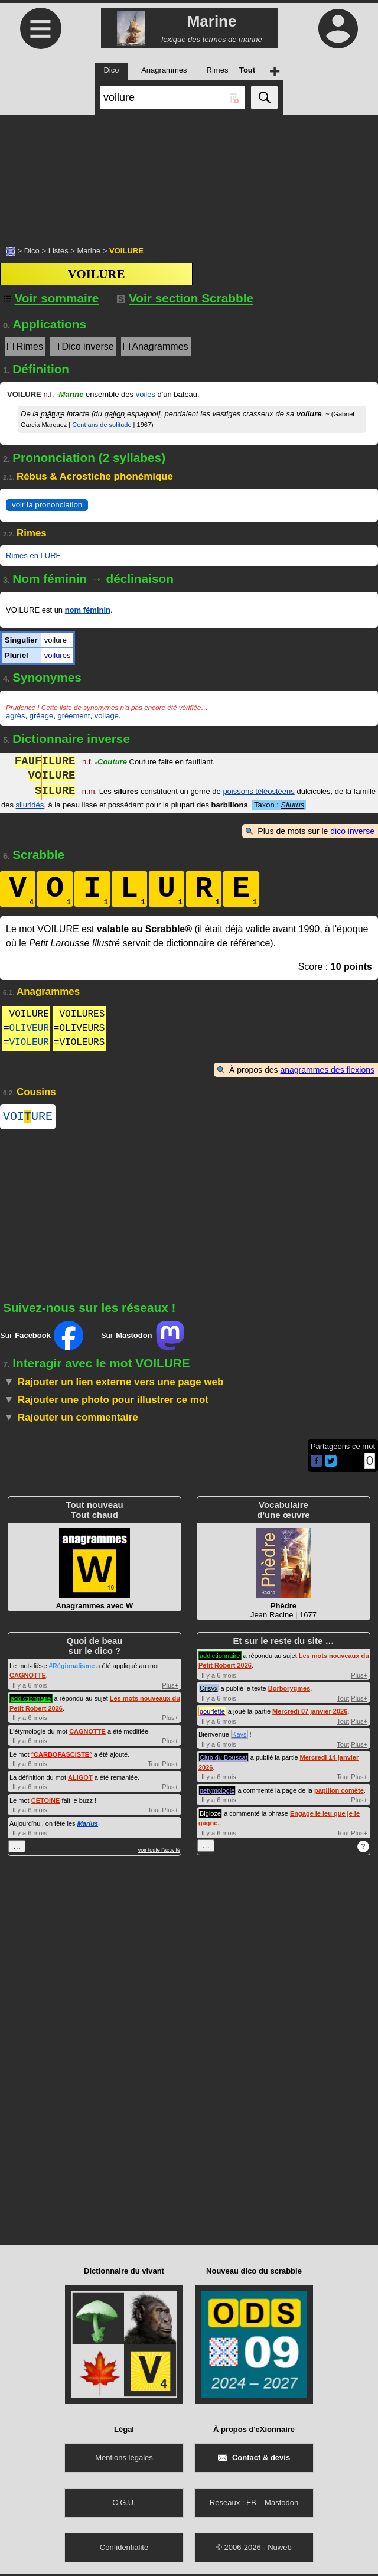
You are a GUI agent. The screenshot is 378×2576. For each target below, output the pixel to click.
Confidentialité (124, 2549)
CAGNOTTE (27, 1677)
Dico (32, 250)
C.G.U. (124, 2504)
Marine (88, 250)
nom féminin (87, 609)
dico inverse (352, 831)
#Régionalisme (72, 1668)
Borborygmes (289, 1690)
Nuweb (279, 2549)
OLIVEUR (29, 1028)
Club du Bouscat (223, 1759)
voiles (145, 394)
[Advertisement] (189, 174)
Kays (239, 1736)
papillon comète (339, 1792)
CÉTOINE (45, 1802)
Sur (41, 1338)
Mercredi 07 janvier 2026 (309, 1713)
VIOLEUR (29, 1042)
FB (251, 2504)
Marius (87, 1825)
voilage (106, 715)
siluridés (30, 804)
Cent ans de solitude (101, 424)
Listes (58, 250)
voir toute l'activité (159, 1852)
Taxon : (279, 804)
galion (115, 413)
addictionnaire (31, 1700)
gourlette (212, 1713)
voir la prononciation (47, 504)
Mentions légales (124, 2459)
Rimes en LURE (33, 555)
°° (61, 1756)
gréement (73, 715)
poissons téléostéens (258, 792)
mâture (52, 413)
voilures (57, 655)
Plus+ (170, 1687)
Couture (111, 762)
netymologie (217, 1792)
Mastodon (281, 2504)
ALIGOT (80, 1779)
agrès (15, 715)
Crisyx (209, 1690)
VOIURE (28, 1118)
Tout (154, 1766)
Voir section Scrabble (185, 298)
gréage (41, 715)
